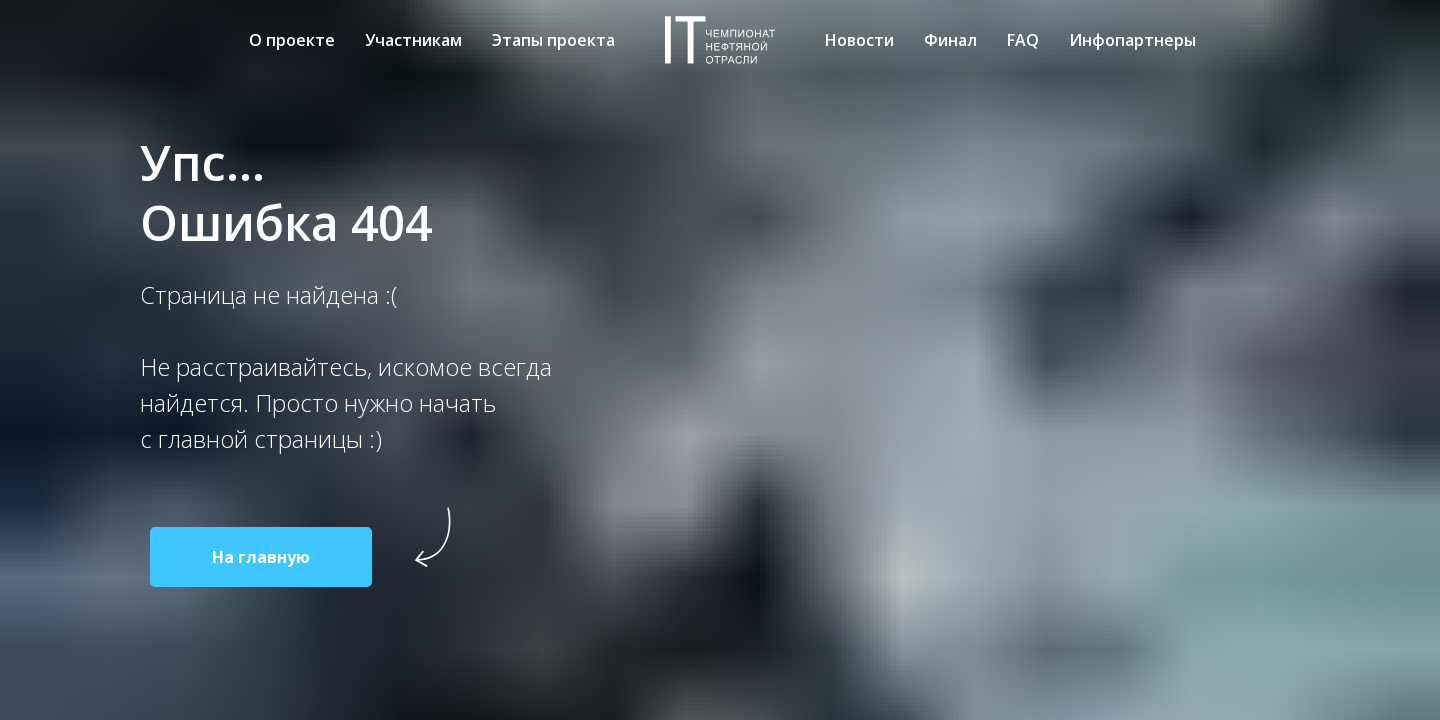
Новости (859, 40)
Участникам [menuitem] (413, 40)
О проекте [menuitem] (292, 40)
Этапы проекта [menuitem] (553, 40)
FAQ (1023, 40)
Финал (950, 40)
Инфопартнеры (1132, 40)
